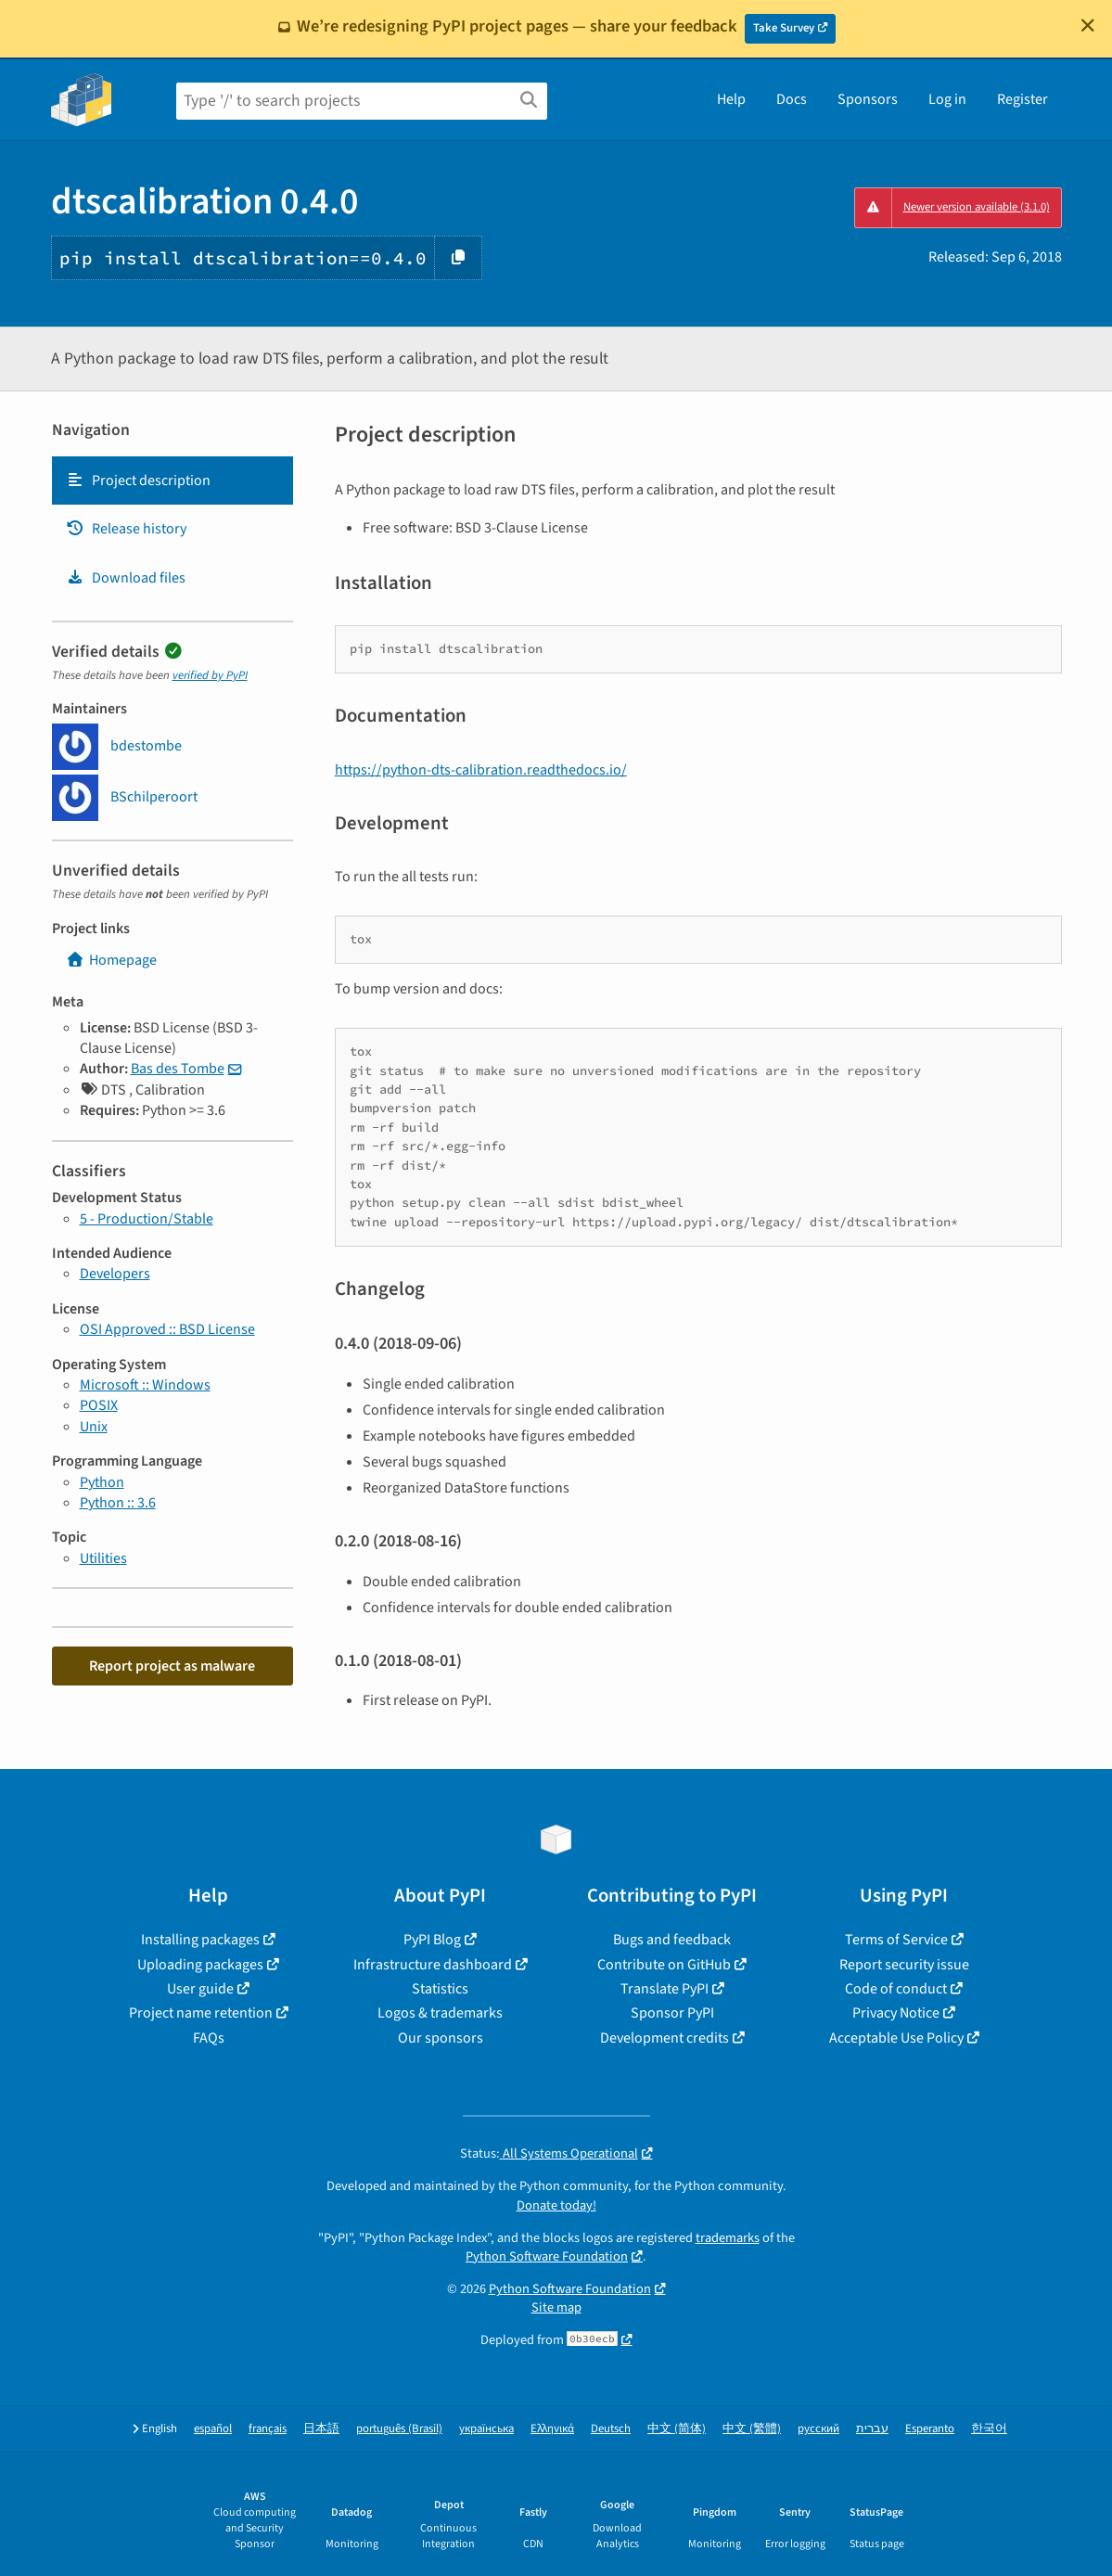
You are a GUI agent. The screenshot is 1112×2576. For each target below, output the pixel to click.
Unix (94, 1426)
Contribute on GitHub (664, 1964)
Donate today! (556, 2205)
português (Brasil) (399, 2429)
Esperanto (929, 2429)
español (213, 2429)
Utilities (103, 1558)
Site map (556, 2307)
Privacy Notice (895, 2013)
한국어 (989, 2429)
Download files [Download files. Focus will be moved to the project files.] (125, 578)
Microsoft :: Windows (145, 1385)
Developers (115, 1273)
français (268, 2429)
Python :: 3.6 (118, 1503)
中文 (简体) (676, 2429)
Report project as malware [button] (172, 1666)
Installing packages (200, 1939)
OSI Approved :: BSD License (167, 1329)
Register (1022, 99)
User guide (200, 1989)
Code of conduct (896, 1989)
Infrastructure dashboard (432, 1964)
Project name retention (201, 2013)
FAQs (208, 2038)
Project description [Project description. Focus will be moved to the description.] (138, 480)
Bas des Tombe (177, 1068)
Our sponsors (440, 2038)
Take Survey (783, 27)
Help (731, 99)
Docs (791, 99)
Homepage (111, 960)
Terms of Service (896, 1939)
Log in (947, 99)
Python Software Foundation (547, 2256)
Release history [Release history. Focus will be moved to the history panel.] (126, 529)
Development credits (664, 2038)
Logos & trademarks (440, 2013)
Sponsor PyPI (672, 2013)
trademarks (728, 2238)
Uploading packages (200, 1964)
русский (818, 2429)
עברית (872, 2429)
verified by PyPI (210, 675)
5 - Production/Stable (146, 1219)
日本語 (321, 2429)
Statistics (440, 1989)
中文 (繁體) (751, 2429)
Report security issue (904, 1964)
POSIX (99, 1405)
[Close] (1088, 25)
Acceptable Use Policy (896, 2038)
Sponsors (867, 99)
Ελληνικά (552, 2429)
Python (102, 1482)
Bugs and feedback (672, 1939)
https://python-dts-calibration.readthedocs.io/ (481, 770)
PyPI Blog (432, 1939)
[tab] (172, 480)
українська (486, 2429)
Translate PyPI (664, 1989)
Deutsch (611, 2429)
